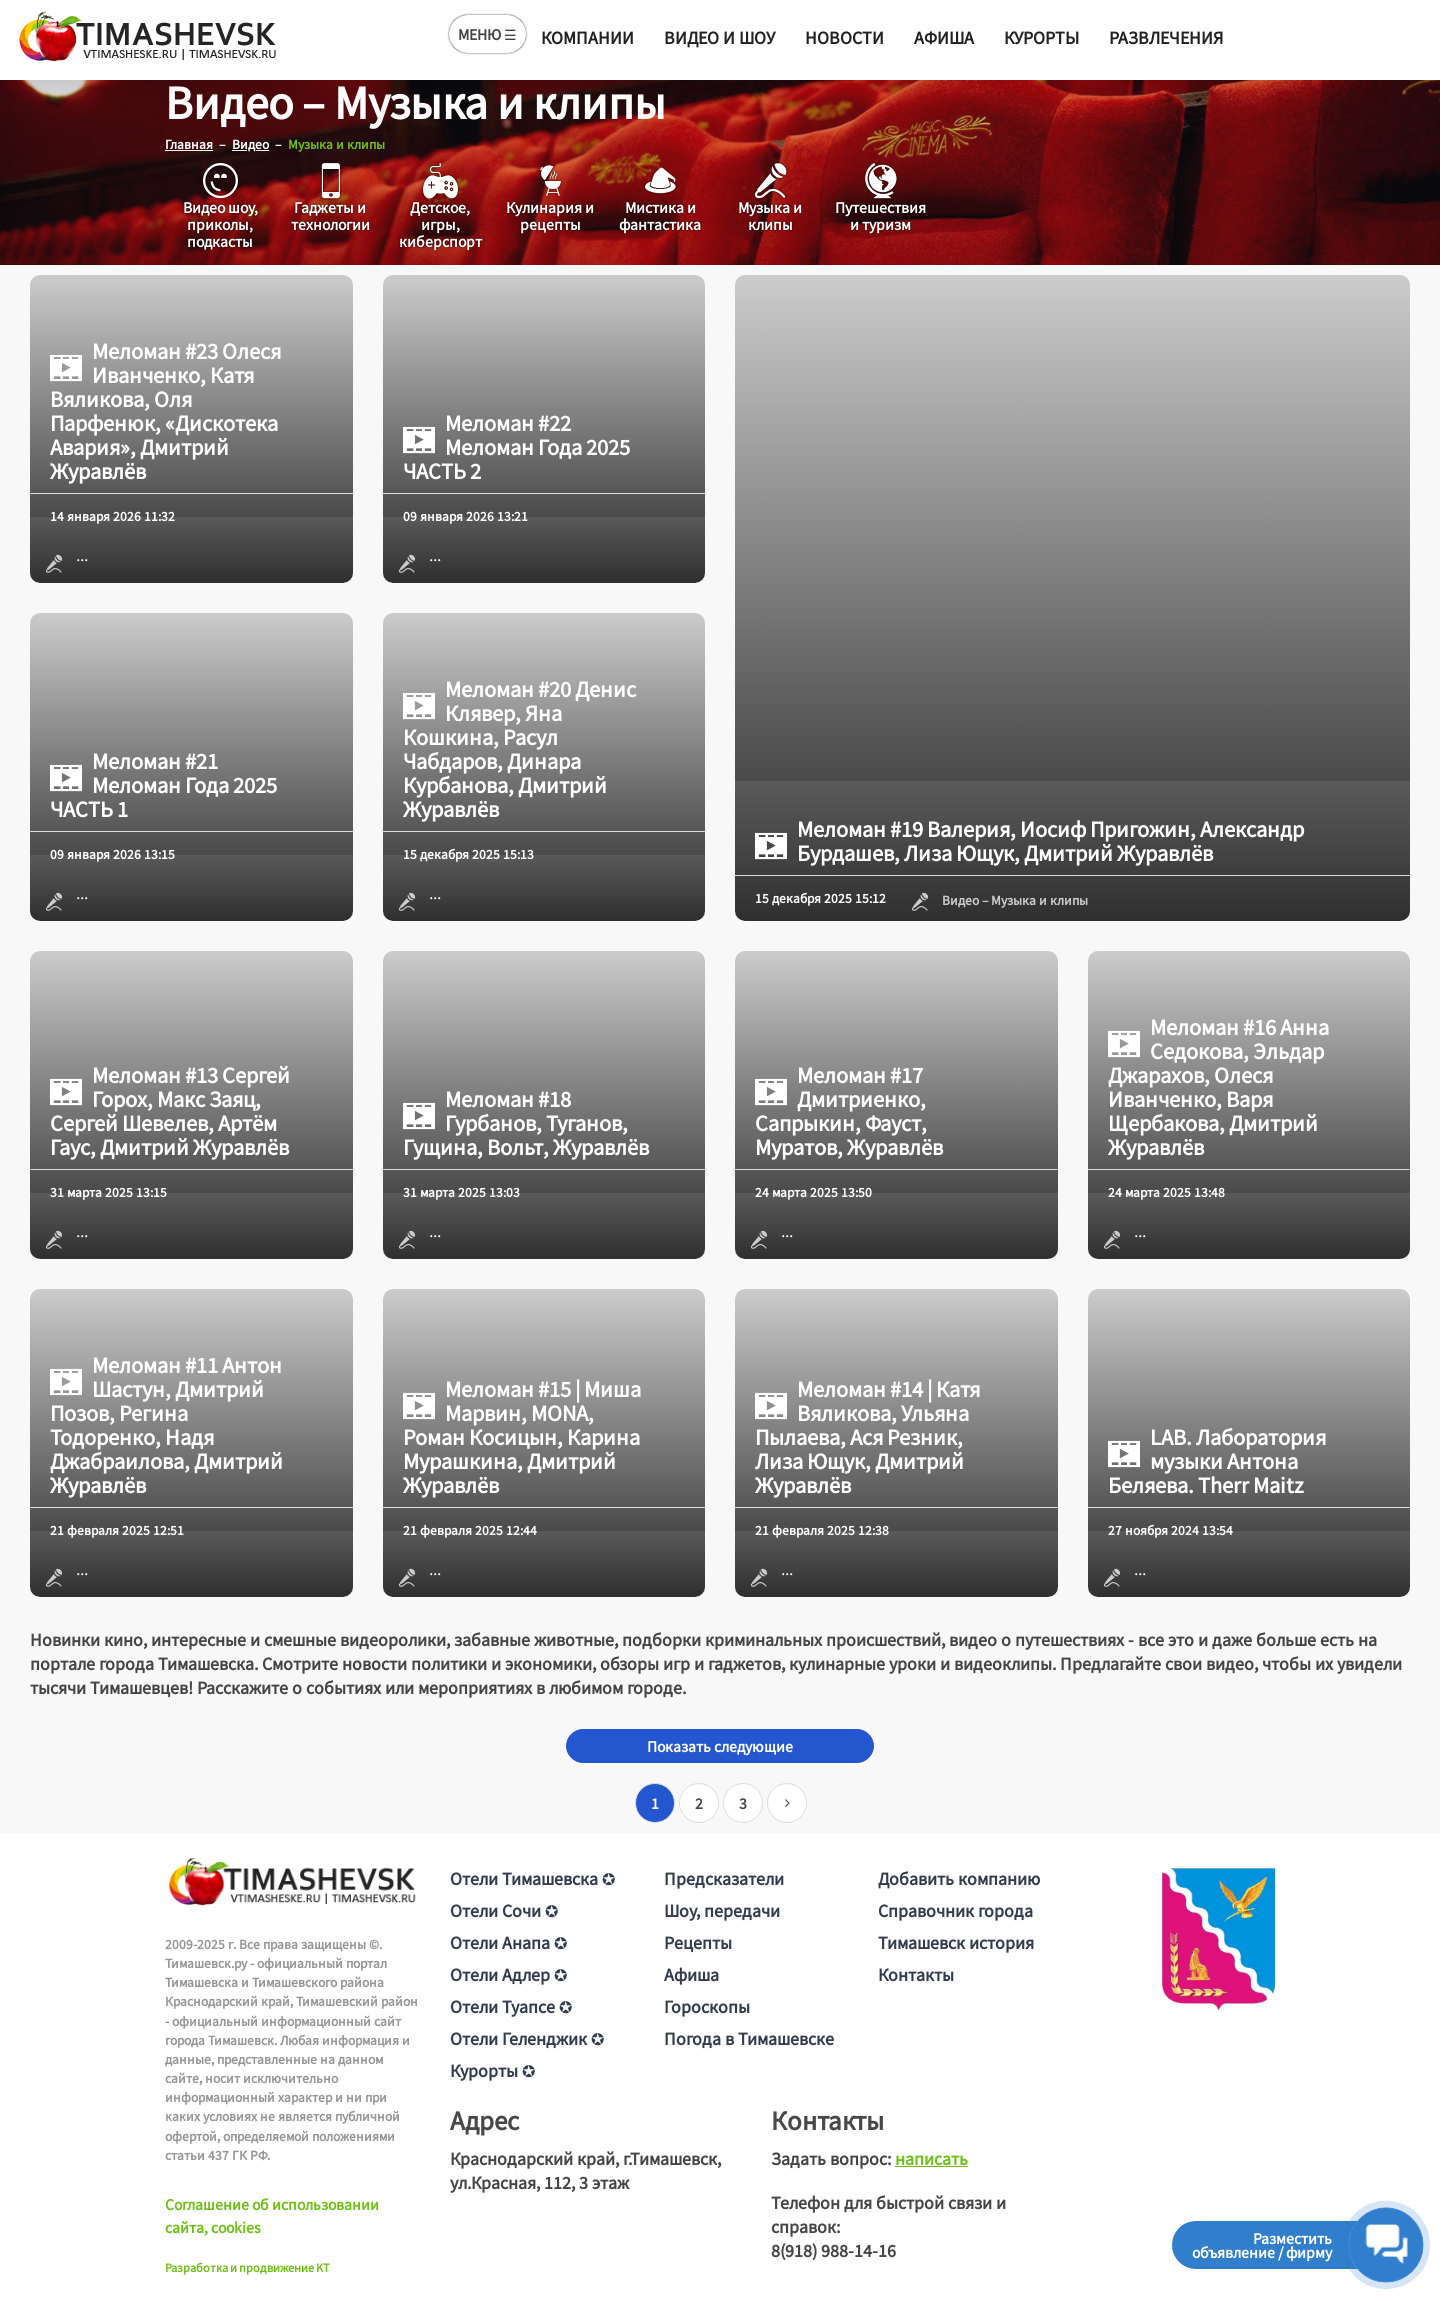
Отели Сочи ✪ (504, 1910)
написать (931, 2158)
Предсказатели (724, 1878)
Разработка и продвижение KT (247, 2267)
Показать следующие (720, 1746)
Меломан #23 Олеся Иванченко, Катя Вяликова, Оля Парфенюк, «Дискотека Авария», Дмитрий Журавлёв (165, 411)
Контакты (916, 1974)
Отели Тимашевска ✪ (532, 1878)
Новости (844, 37)
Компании (587, 37)
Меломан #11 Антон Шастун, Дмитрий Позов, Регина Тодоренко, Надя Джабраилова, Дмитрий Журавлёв (166, 1425)
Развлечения (1166, 37)
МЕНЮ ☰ (487, 34)
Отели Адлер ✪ (508, 1974)
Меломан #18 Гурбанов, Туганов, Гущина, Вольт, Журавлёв (526, 1123)
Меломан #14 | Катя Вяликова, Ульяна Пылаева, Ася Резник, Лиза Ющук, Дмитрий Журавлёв (867, 1437)
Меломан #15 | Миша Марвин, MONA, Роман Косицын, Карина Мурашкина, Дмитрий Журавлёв (522, 1437)
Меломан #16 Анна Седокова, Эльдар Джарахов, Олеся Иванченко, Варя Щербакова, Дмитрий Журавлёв (1218, 1087)
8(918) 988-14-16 (833, 2250)
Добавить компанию (959, 1878)
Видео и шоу (719, 37)
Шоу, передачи (722, 1910)
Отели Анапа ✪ (508, 1942)
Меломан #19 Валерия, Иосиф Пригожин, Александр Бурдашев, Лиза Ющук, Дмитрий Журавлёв (1029, 841)
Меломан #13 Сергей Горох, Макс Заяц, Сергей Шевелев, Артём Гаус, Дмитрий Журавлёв (170, 1111)
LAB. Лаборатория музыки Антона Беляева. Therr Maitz (1217, 1461)
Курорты (1041, 37)
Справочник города (955, 1910)
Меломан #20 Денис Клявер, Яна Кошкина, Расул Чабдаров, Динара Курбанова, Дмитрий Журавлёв (519, 749)
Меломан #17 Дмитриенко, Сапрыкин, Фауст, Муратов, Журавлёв (849, 1111)
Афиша (944, 37)
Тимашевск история (956, 1942)
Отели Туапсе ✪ (511, 2006)
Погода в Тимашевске (749, 2038)
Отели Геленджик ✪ (527, 2038)
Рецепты (698, 1942)
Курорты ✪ (492, 2070)
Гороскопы (707, 2006)
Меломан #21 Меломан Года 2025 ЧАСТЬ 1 (163, 785)
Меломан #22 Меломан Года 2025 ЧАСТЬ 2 (516, 447)
